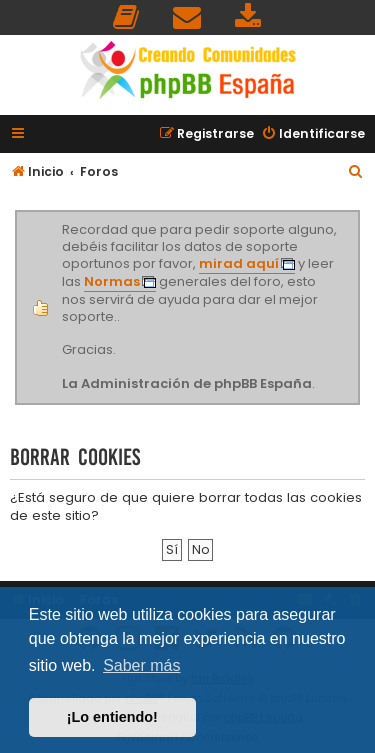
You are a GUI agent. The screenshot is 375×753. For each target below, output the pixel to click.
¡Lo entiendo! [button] (112, 717)
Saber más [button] (141, 665)
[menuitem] (127, 17)
